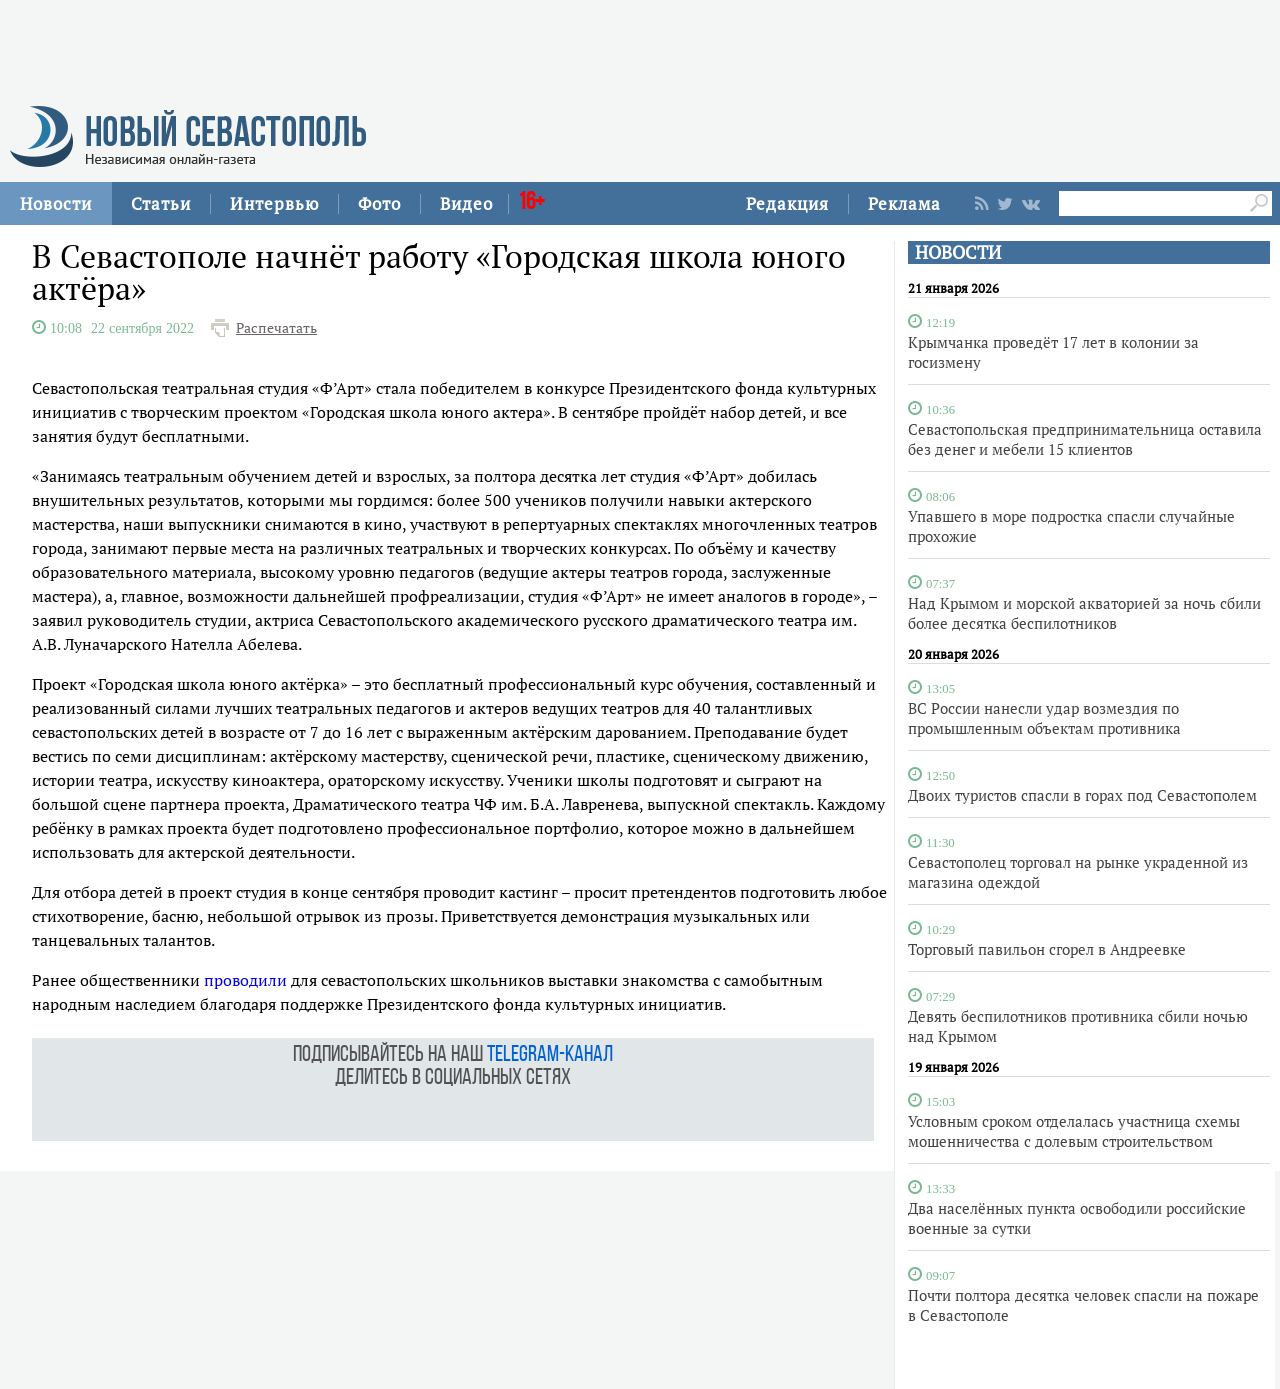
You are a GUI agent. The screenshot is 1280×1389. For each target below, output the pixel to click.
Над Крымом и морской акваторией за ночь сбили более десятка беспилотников (1084, 613)
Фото (379, 203)
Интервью (274, 203)
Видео (466, 203)
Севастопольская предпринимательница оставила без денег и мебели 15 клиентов (1085, 439)
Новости (56, 203)
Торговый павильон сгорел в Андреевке (1047, 949)
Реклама (904, 203)
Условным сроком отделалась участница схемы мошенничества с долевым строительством (1074, 1131)
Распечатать (276, 328)
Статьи (161, 203)
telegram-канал (550, 1055)
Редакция (787, 203)
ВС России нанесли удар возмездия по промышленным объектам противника (1044, 718)
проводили (245, 980)
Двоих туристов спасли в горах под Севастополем (1082, 795)
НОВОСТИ (958, 252)
